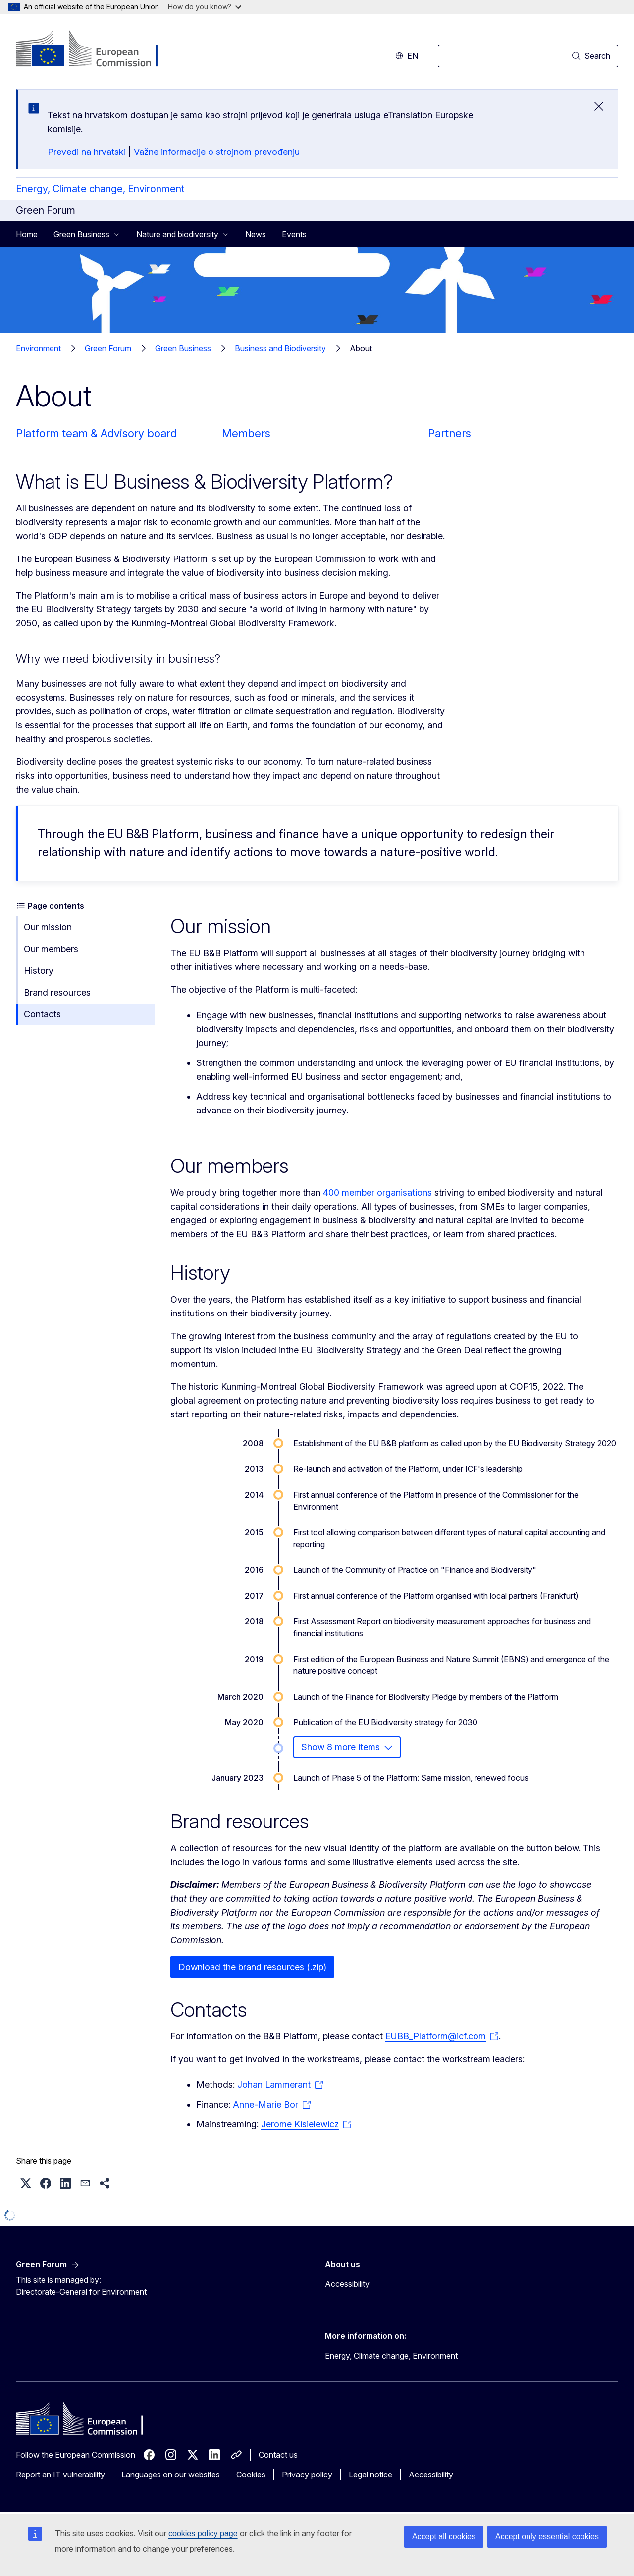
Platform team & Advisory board (96, 433)
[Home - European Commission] (96, 49)
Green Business (183, 348)
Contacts (42, 1014)
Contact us (278, 2455)
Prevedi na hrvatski (87, 152)
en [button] (406, 56)
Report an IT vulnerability (60, 2474)
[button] (26, 2183)
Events (294, 234)
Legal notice (370, 2474)
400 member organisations (377, 1192)
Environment (38, 348)
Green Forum (108, 348)
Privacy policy (307, 2474)
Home (27, 234)
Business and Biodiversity (280, 348)
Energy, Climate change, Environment (100, 189)
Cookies (250, 2474)
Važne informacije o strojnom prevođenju (217, 152)
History (38, 970)
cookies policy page (203, 2533)
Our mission (48, 927)
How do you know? (204, 6)
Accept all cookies (444, 2536)
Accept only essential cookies (547, 2536)
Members (246, 433)
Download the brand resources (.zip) (252, 1967)
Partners (449, 433)
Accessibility (347, 2284)
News (255, 234)
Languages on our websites (170, 2474)
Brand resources (57, 992)
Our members (51, 949)
